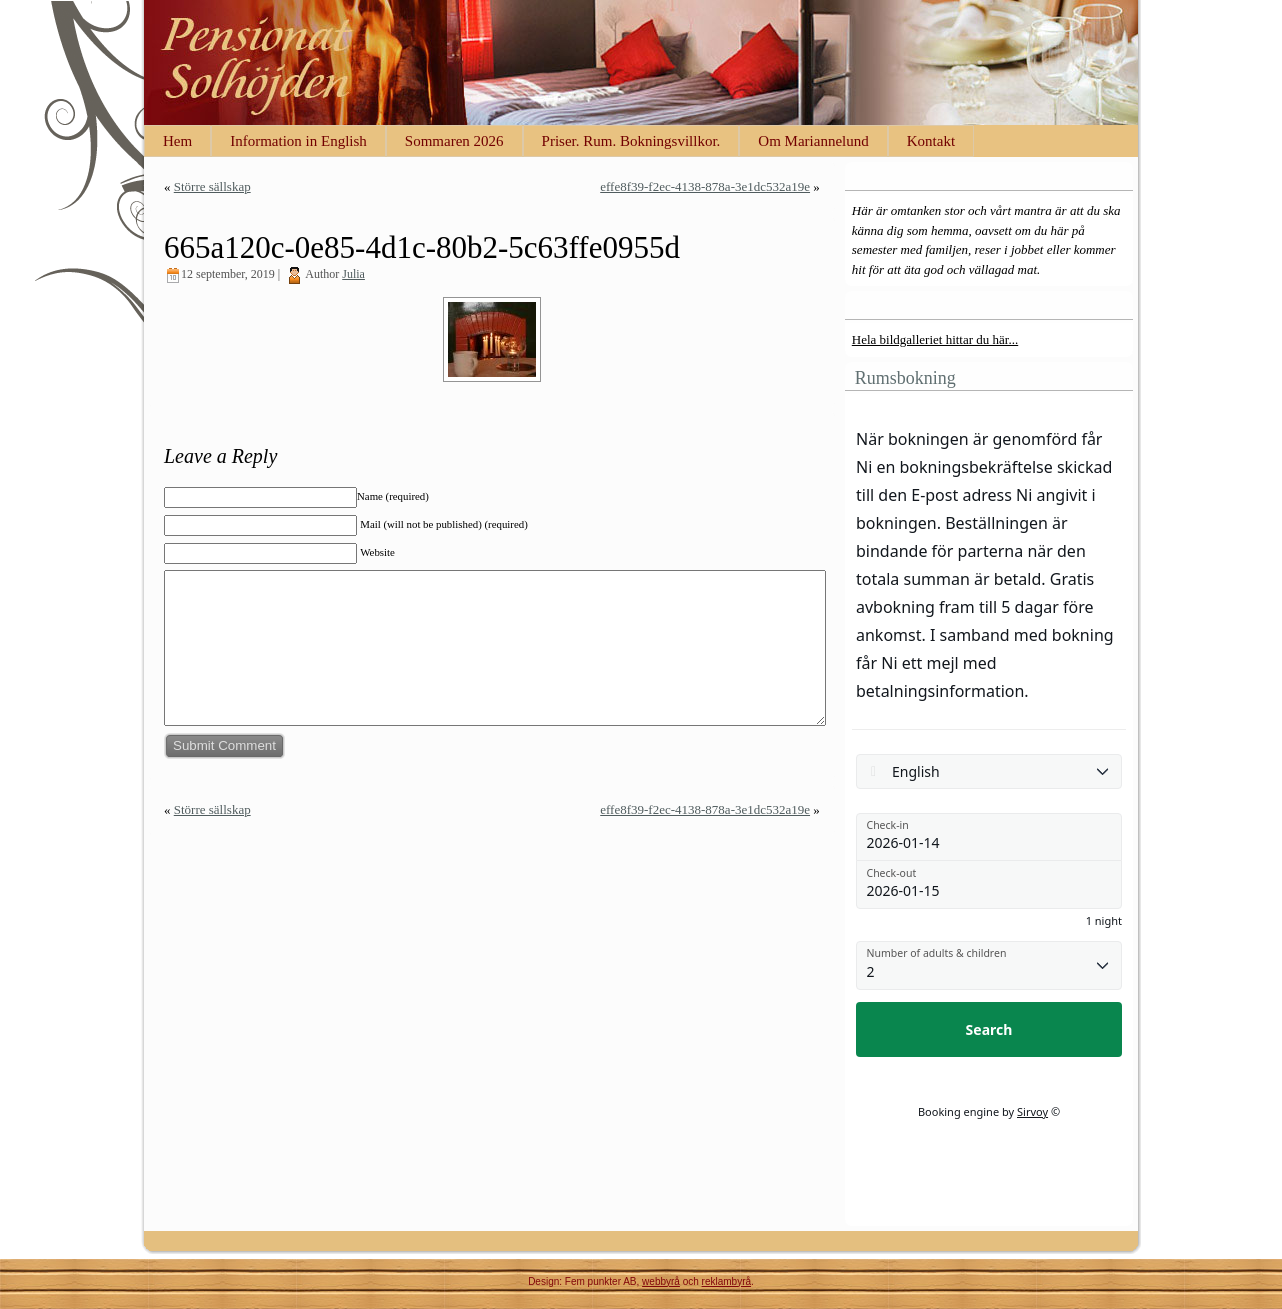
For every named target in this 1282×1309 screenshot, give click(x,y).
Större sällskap (212, 186)
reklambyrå (726, 1281)
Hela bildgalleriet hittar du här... (935, 339)
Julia (353, 274)
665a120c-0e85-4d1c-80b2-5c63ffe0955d (422, 247)
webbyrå (661, 1281)
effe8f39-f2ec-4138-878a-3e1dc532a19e (705, 186)
